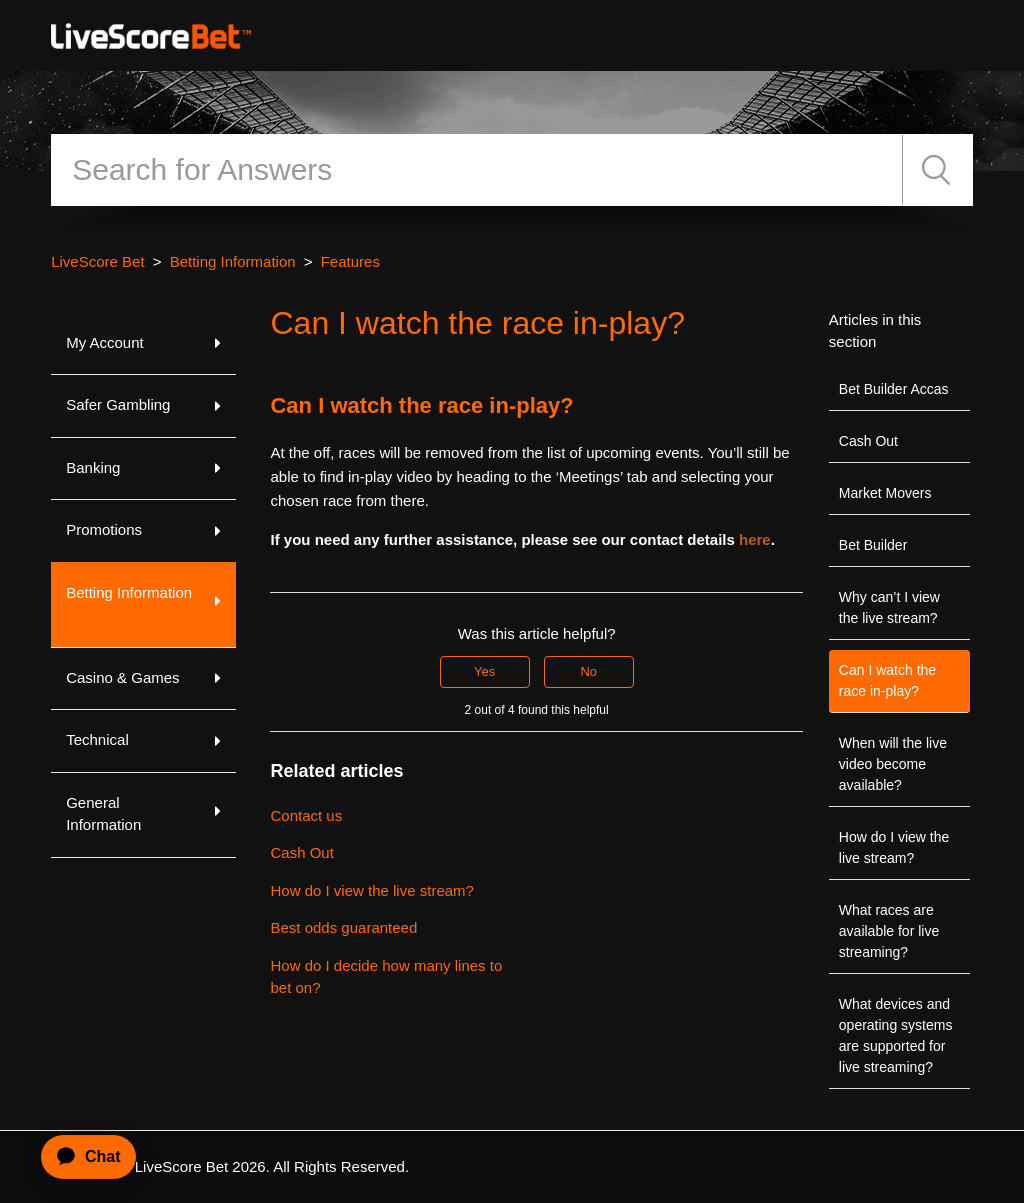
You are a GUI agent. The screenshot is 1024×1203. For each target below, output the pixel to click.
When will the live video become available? (893, 764)
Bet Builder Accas (894, 389)
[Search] (477, 170)
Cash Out (868, 441)
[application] (80, 1157)
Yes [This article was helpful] (484, 671)
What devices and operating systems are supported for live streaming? (896, 1035)
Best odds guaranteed (343, 927)
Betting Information (233, 261)
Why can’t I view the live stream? (889, 607)
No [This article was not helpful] (588, 671)
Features (350, 261)
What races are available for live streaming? (889, 931)
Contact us (306, 815)
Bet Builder (873, 545)
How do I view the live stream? (894, 847)
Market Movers (885, 493)
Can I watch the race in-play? (887, 680)
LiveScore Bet (97, 261)
